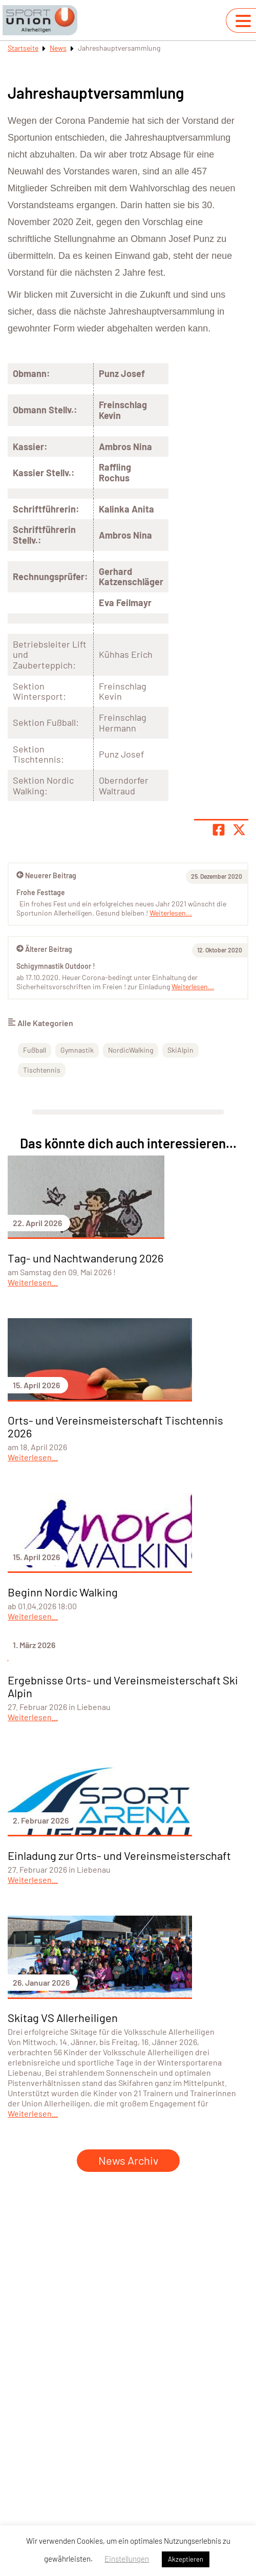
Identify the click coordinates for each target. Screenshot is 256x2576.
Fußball (34, 1050)
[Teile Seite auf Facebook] (218, 829)
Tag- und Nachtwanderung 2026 (85, 1257)
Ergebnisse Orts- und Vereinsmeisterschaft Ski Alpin (123, 1686)
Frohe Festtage (40, 892)
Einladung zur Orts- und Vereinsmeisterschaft (119, 1855)
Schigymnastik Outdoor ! (55, 966)
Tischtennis (41, 1069)
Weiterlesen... (193, 986)
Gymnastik (77, 1050)
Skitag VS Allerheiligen (63, 2017)
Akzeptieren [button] (185, 2559)
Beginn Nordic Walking (63, 1591)
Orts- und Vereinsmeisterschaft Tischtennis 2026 (115, 1426)
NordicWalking (130, 1050)
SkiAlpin (180, 1050)
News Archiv (128, 2160)
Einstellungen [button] (126, 2558)
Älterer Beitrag (44, 949)
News (58, 47)
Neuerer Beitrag (46, 875)
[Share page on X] (239, 829)
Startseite (23, 47)
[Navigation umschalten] (243, 21)
